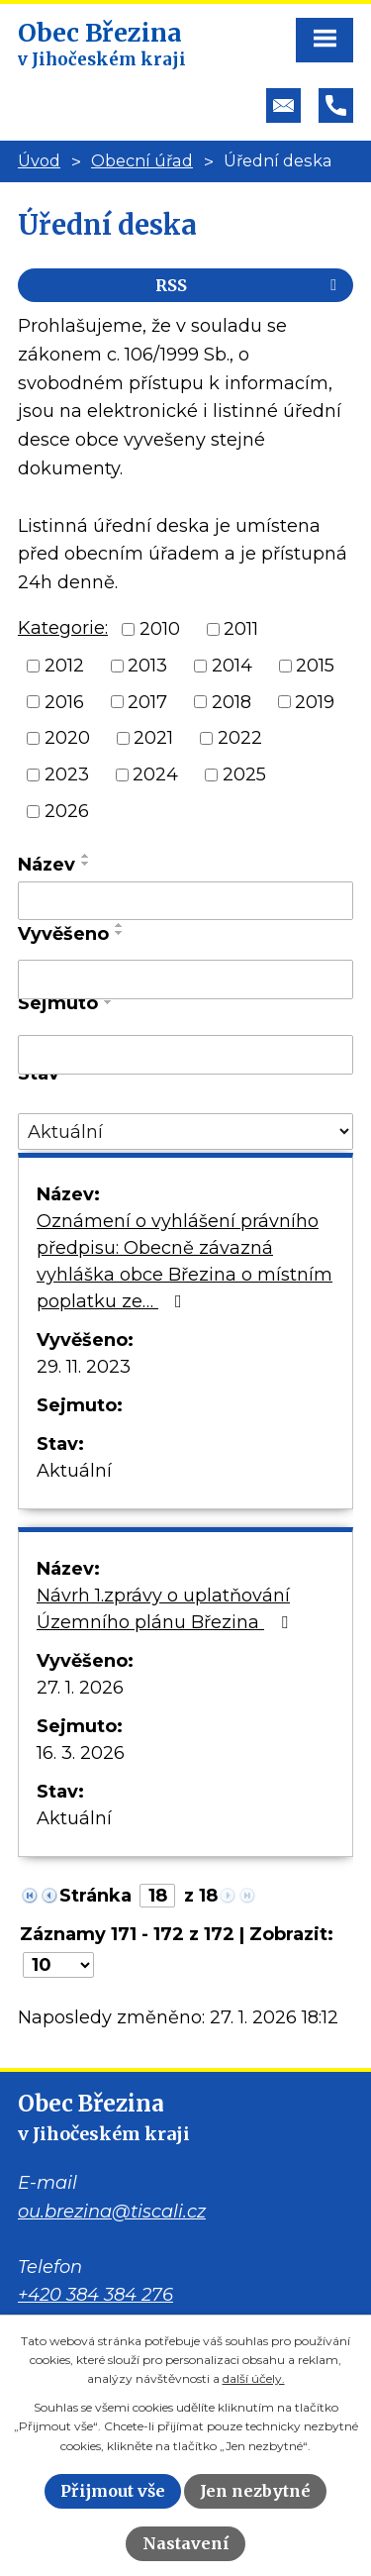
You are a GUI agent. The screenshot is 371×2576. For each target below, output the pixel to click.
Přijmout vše (112, 2491)
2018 (231, 701)
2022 (240, 738)
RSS (249, 285)
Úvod (39, 160)
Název (46, 865)
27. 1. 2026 (80, 1688)
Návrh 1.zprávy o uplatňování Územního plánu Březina (166, 1609)
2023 (67, 774)
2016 (64, 701)
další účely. (254, 2378)
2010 (159, 629)
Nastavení (186, 2543)
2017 (147, 701)
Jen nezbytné (255, 2491)
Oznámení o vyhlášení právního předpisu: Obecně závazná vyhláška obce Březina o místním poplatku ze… (184, 1261)
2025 (244, 774)
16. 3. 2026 (81, 1753)
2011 (241, 629)
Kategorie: (63, 628)
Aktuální (74, 1471)
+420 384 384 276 (95, 2295)
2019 (314, 701)
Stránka (95, 1895)
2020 (67, 738)
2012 (64, 665)
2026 (67, 811)
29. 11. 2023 (84, 1367)
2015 (315, 665)
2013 (147, 665)
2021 (153, 738)
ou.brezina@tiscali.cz (112, 2211)
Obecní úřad (142, 160)
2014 (232, 665)
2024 (155, 774)
